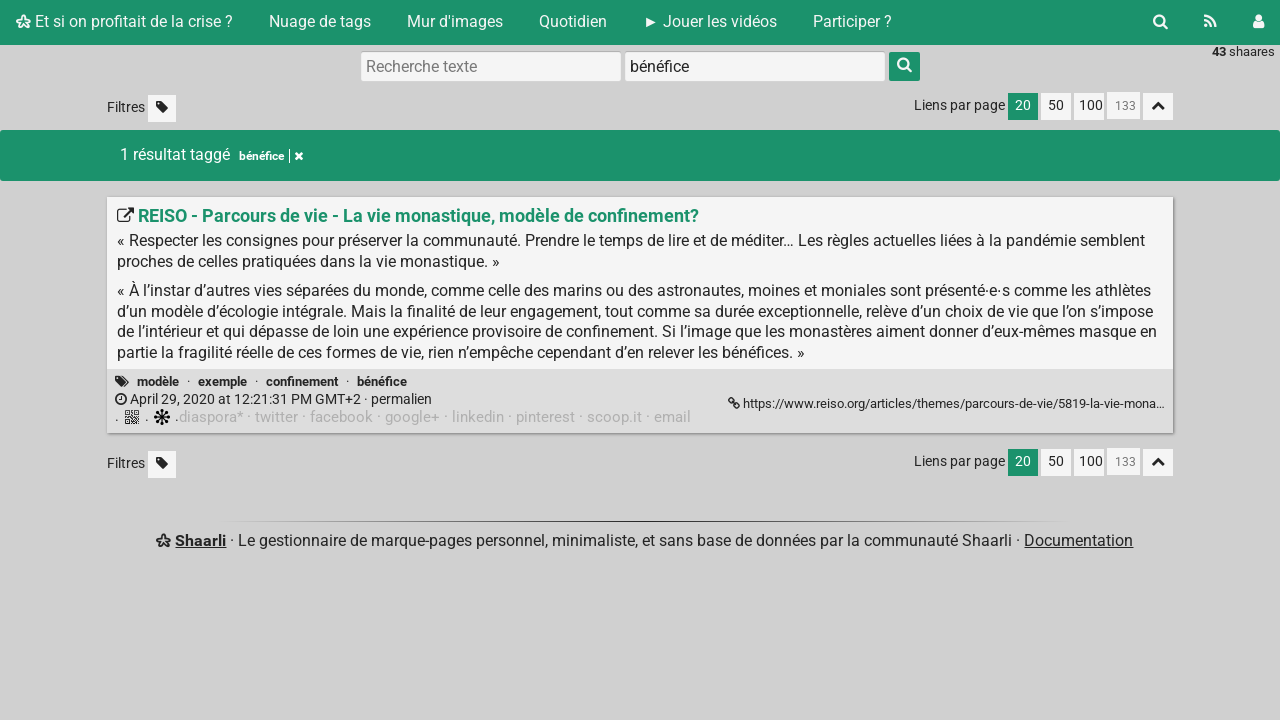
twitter (276, 417)
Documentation (1078, 540)
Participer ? (852, 21)
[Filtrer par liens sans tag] (162, 108)
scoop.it (614, 417)
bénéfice (382, 381)
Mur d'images (455, 21)
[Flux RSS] (1210, 22)
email (672, 417)
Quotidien (573, 21)
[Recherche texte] (491, 66)
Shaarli (200, 540)
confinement (302, 381)
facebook (341, 417)
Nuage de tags (320, 21)
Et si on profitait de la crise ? (124, 21)
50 (1056, 105)
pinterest (545, 417)
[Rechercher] (1160, 22)
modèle (158, 381)
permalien (273, 399)
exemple (222, 381)
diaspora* (211, 417)
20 (1023, 105)
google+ (412, 417)
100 (1091, 105)
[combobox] (755, 66)
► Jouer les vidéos (710, 21)
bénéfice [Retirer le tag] (271, 156)
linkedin (478, 417)
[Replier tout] (1158, 106)
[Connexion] (1258, 22)
